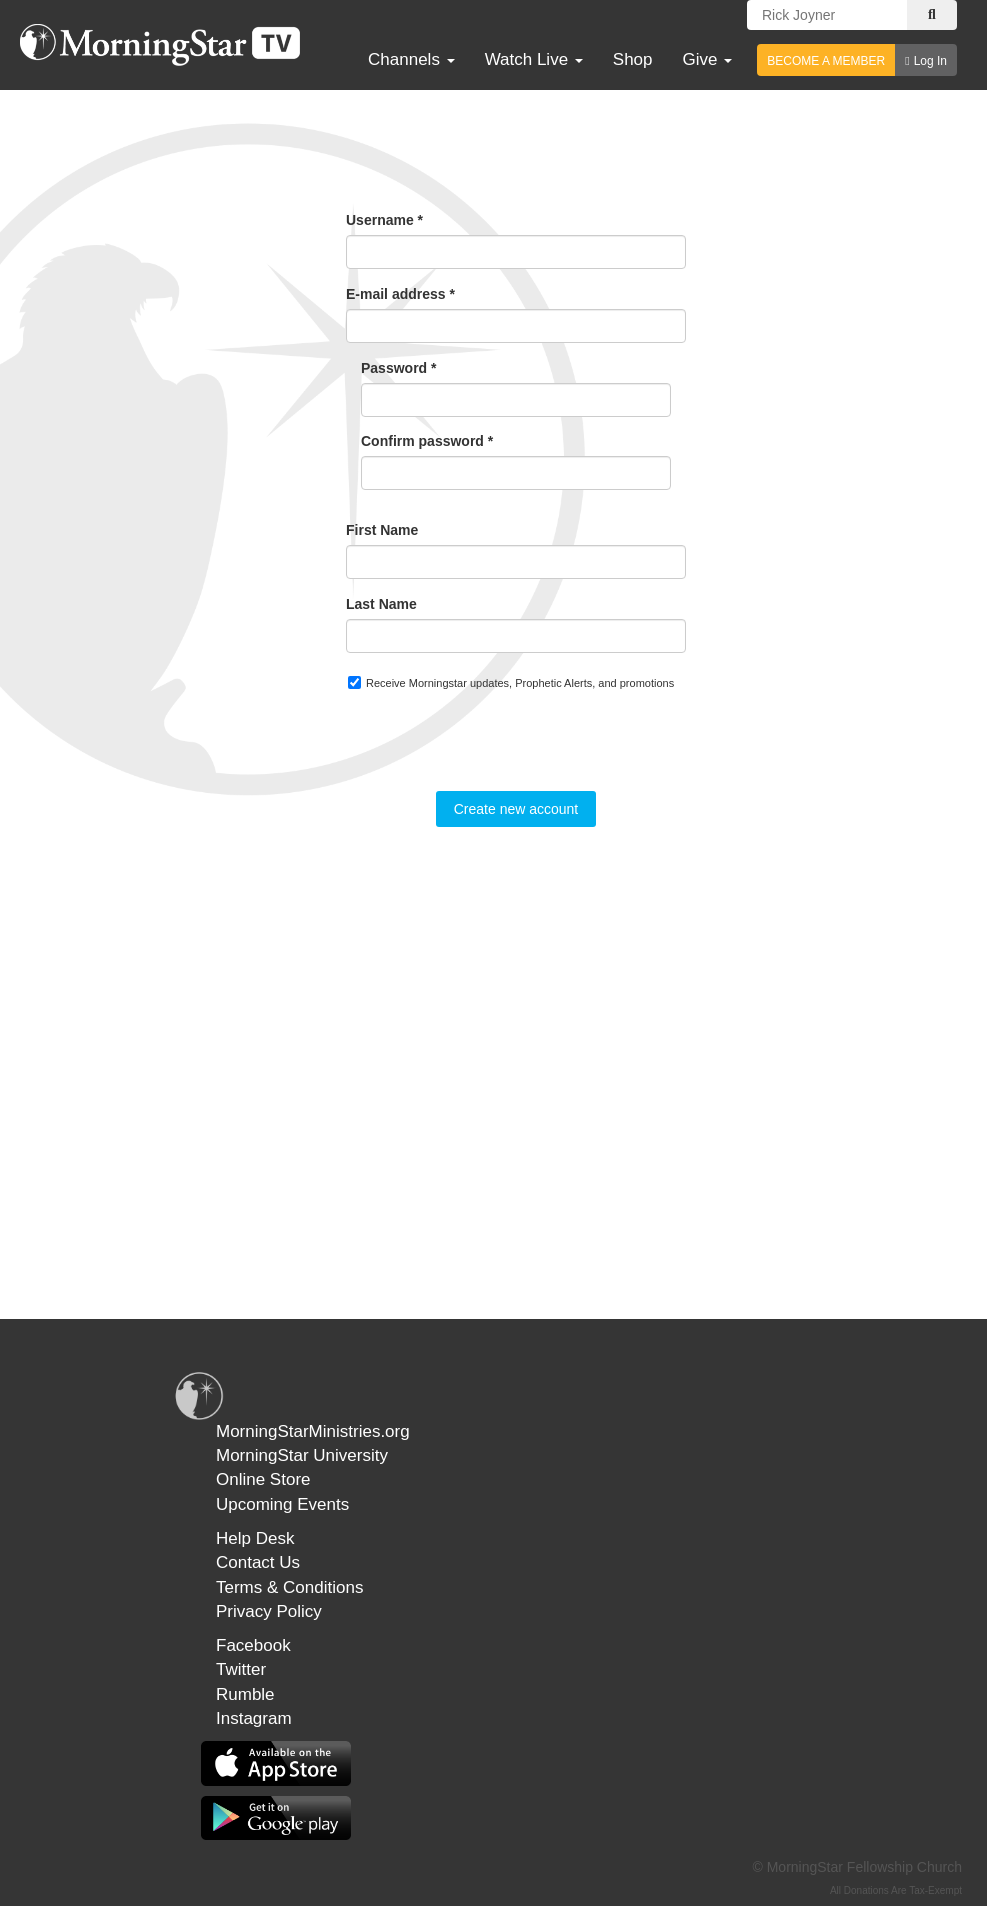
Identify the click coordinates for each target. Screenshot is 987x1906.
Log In (930, 61)
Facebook (253, 1645)
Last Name (381, 604)
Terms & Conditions (289, 1587)
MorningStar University (302, 1455)
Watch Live (534, 59)
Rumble (245, 1694)
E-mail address (400, 294)
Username (384, 220)
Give (708, 59)
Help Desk (255, 1538)
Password (398, 368)
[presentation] (498, 752)
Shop (633, 59)
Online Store (263, 1479)
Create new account (516, 809)
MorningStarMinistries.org (313, 1431)
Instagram (254, 1718)
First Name (382, 530)
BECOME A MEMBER (826, 61)
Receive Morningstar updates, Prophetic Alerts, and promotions (511, 682)
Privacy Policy (269, 1611)
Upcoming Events (282, 1504)
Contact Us (258, 1562)
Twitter (241, 1669)
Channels (411, 59)
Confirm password (427, 441)
